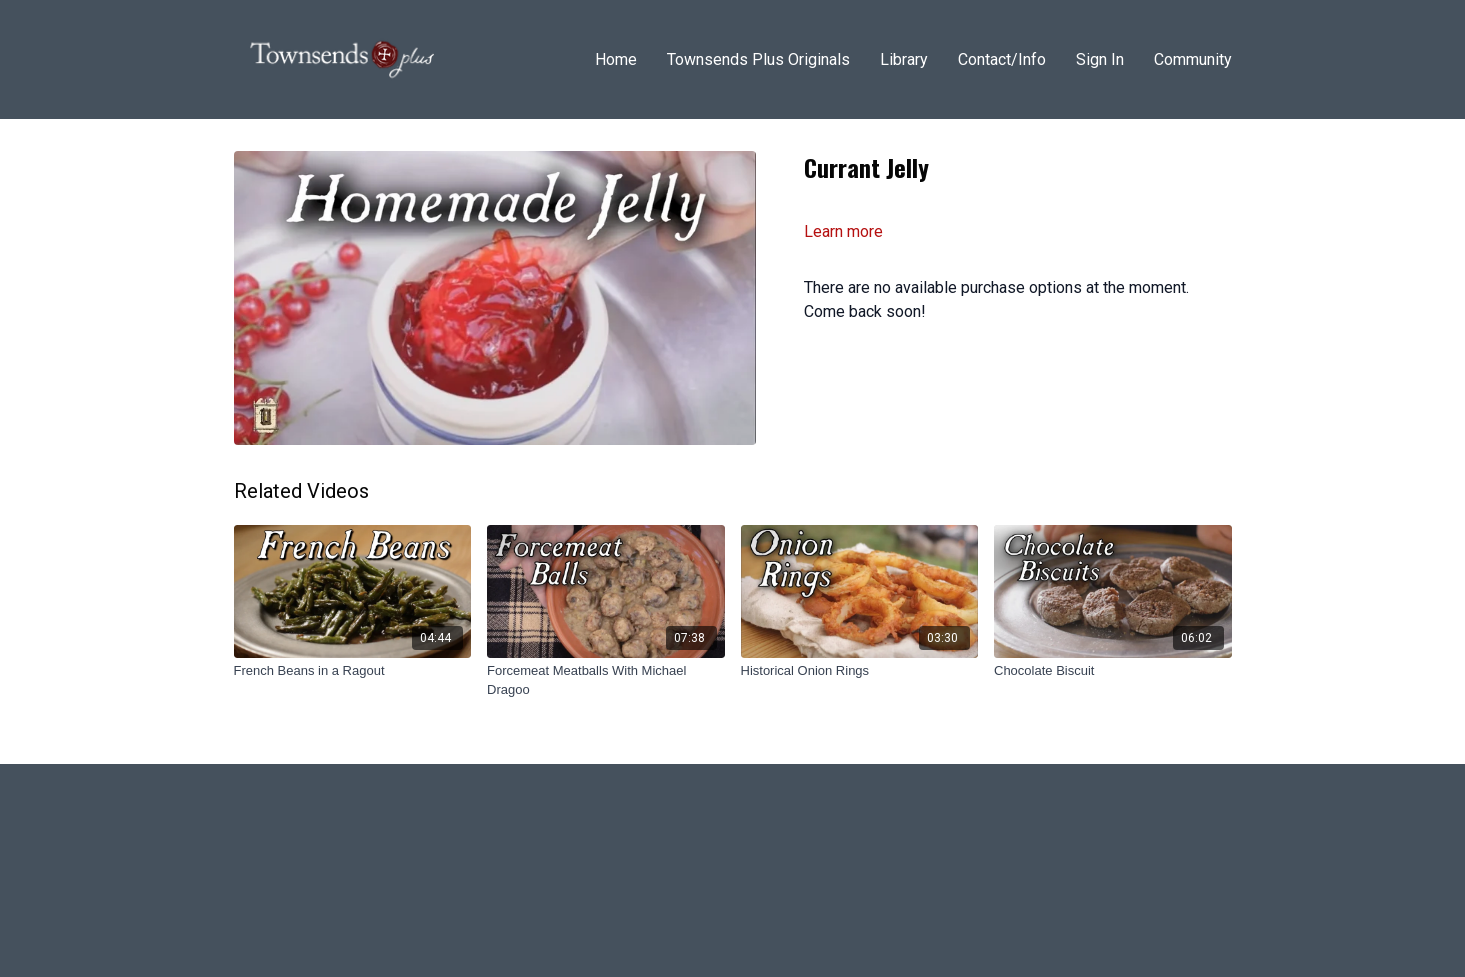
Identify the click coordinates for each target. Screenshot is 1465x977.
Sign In (1100, 59)
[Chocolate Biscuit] (1113, 671)
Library (904, 59)
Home (616, 59)
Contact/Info (1002, 59)
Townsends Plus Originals (758, 59)
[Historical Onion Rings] (860, 671)
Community (1193, 59)
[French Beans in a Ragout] (353, 671)
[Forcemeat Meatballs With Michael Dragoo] (606, 680)
